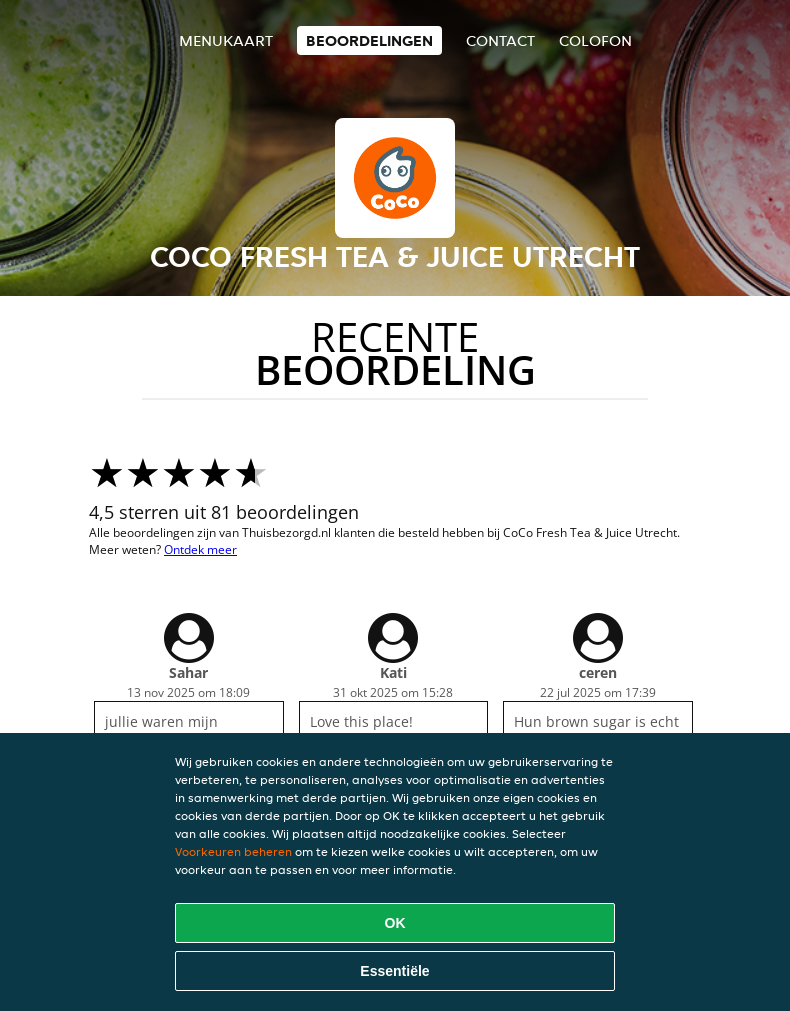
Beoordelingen (369, 40)
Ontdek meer (200, 549)
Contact (500, 40)
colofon (595, 40)
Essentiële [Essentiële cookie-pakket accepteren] (394, 971)
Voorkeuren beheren (233, 851)
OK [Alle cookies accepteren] (395, 923)
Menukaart (226, 40)
